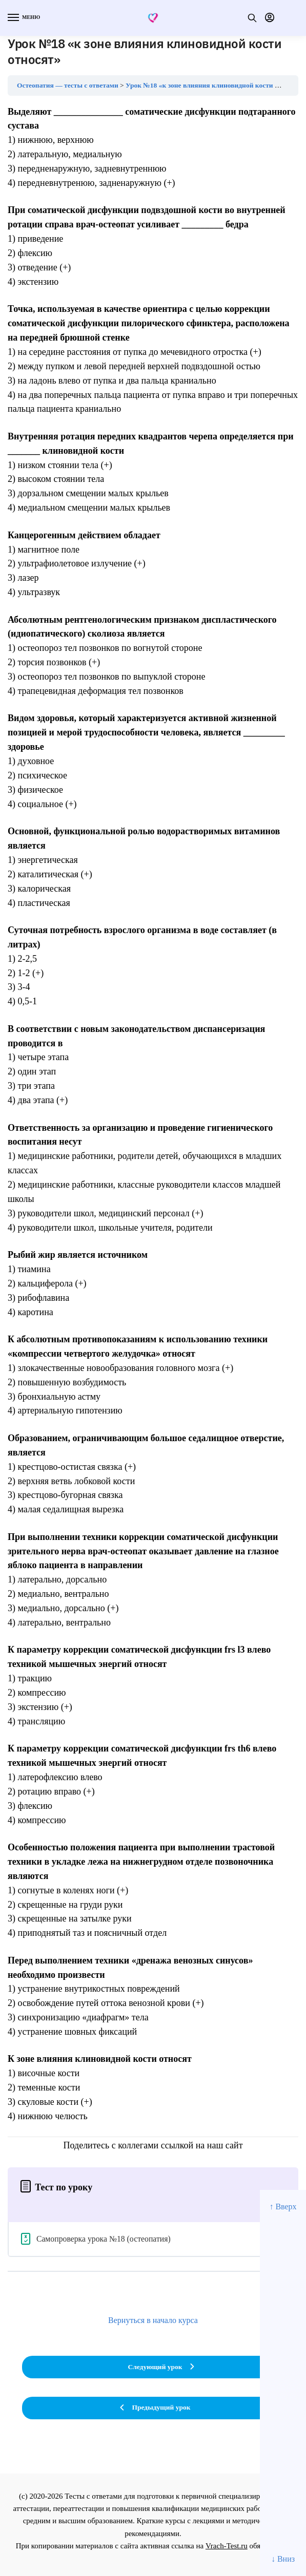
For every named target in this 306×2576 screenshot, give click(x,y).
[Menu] (23, 18)
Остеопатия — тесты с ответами (67, 85)
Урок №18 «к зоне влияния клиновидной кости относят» (214, 85)
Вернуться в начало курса (153, 2320)
